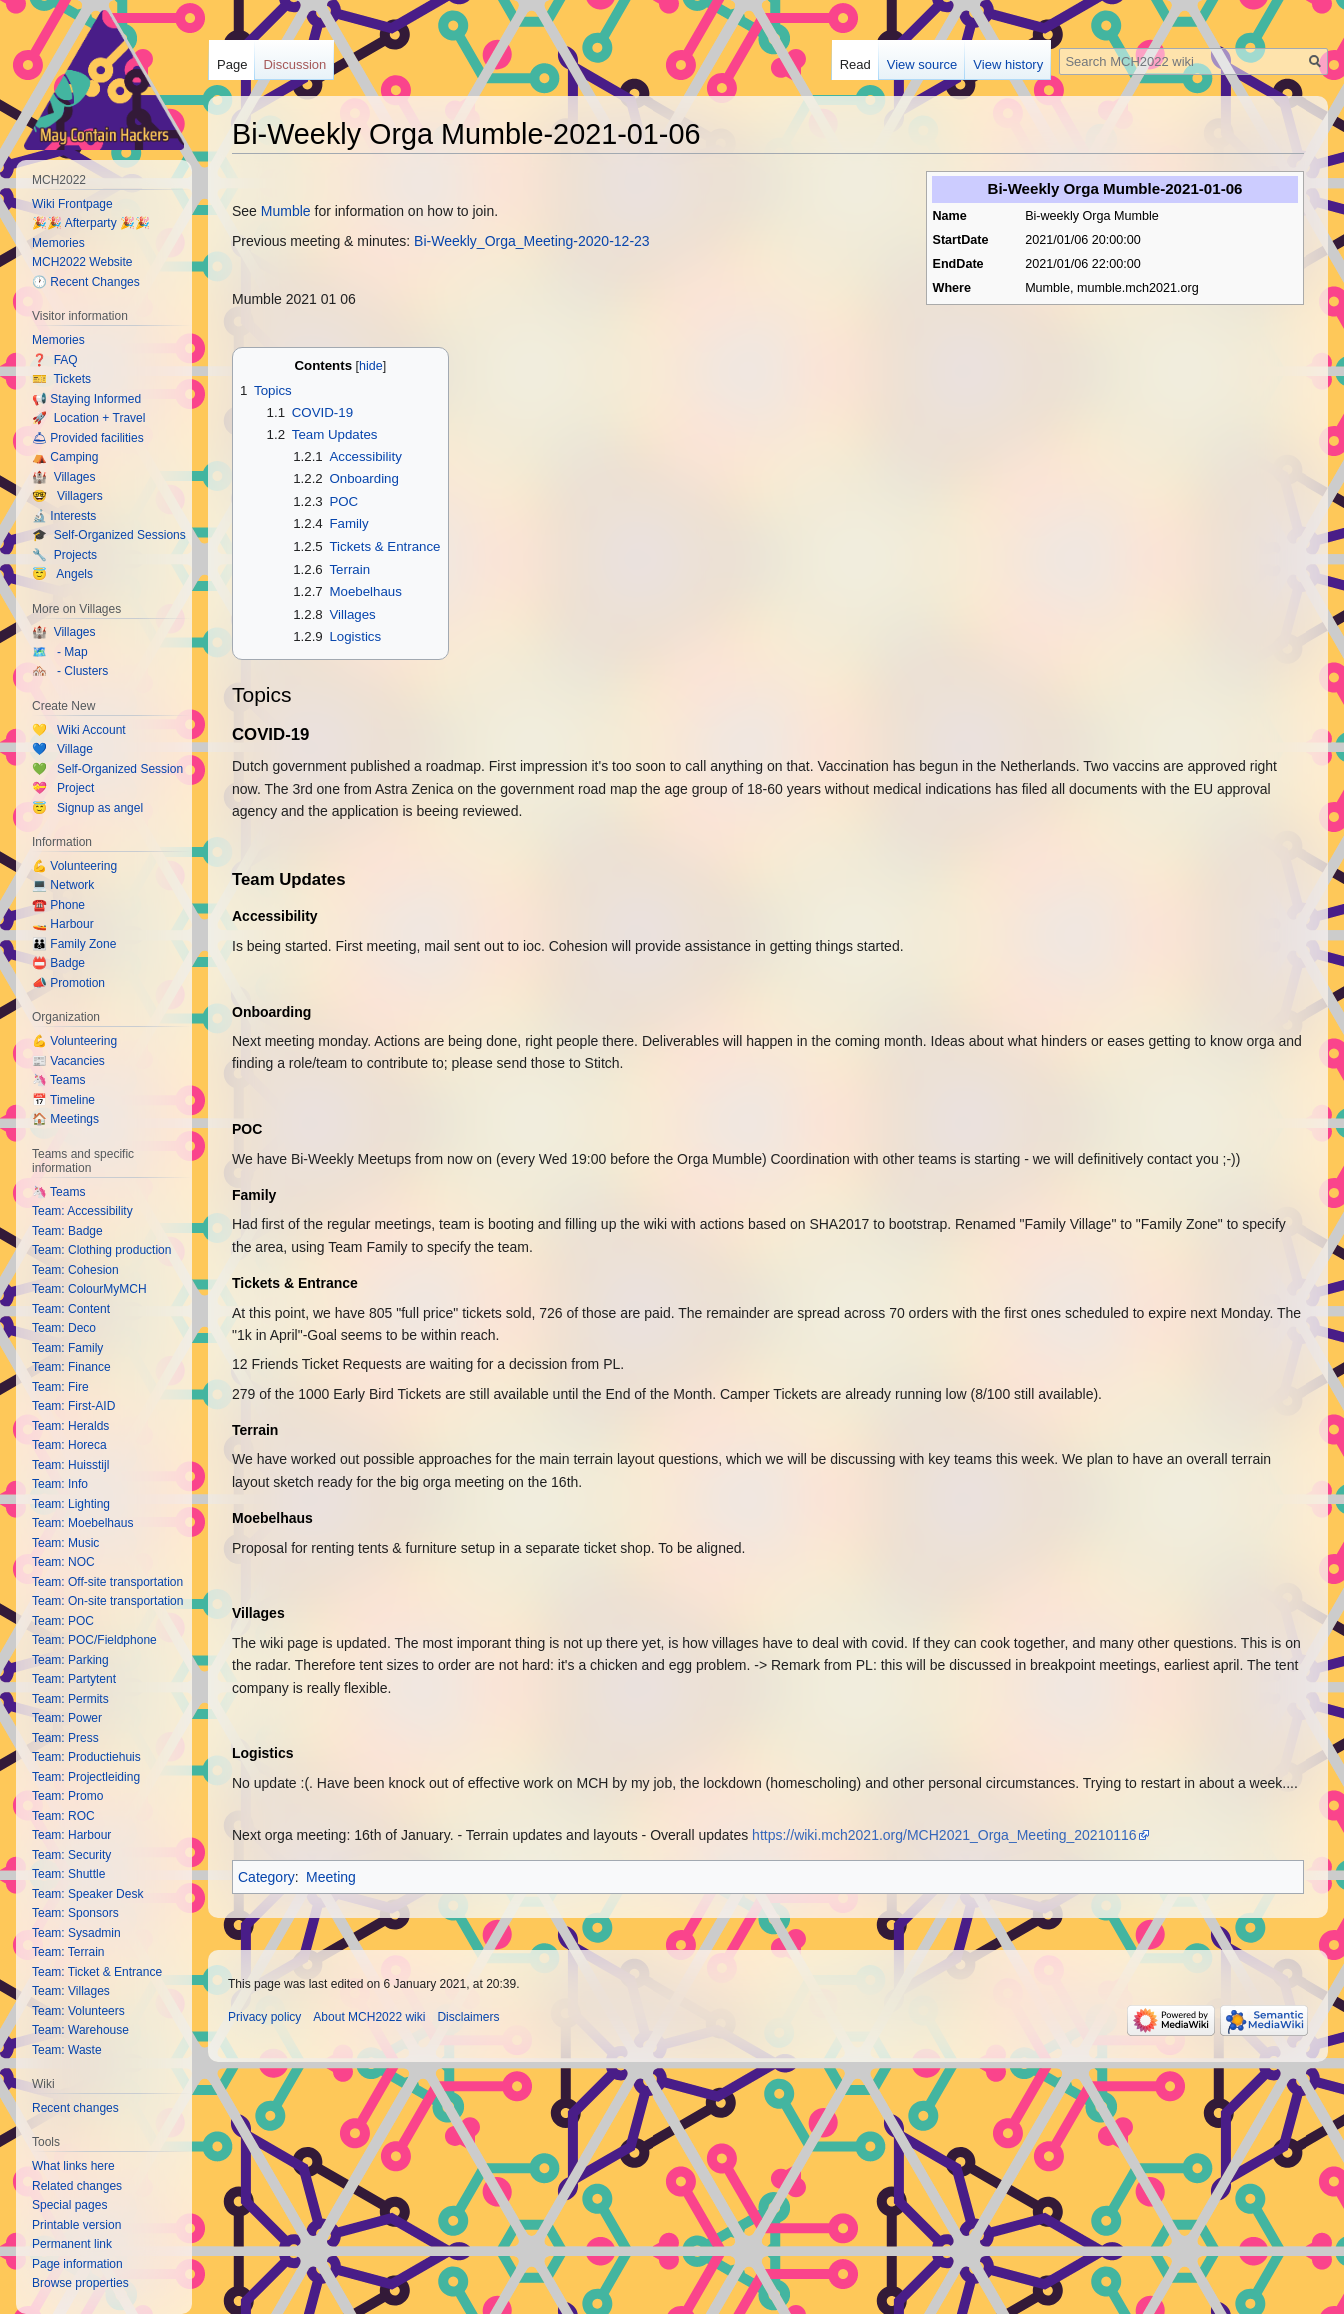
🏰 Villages (63, 477)
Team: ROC (63, 1816)
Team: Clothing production (101, 1250)
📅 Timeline (63, 1100)
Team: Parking (70, 1660)
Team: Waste (67, 2050)
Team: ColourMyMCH (89, 1289)
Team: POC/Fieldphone (94, 1640)
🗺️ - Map (60, 652)
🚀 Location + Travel (88, 418)
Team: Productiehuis (86, 1757)
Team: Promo (67, 1796)
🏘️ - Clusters (70, 671)
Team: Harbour (71, 1835)
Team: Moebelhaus (82, 1523)
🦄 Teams (58, 1080)
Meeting (331, 1877)
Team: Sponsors (75, 1913)
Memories (58, 243)
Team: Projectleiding (86, 1777)
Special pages (69, 2205)
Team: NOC (63, 1562)
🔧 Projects (64, 555)
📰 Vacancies (68, 1061)
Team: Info (60, 1484)
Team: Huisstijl (70, 1465)
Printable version (76, 2225)
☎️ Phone (58, 905)
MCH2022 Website (82, 262)
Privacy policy (264, 2017)
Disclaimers (468, 2017)
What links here (73, 2166)
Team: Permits (70, 1699)
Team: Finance (71, 1367)
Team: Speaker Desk (87, 1894)
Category (266, 1877)
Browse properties (80, 2283)
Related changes (77, 2186)
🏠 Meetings (65, 1119)
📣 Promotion (68, 983)
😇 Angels (62, 574)
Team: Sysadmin (76, 1933)
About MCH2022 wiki (369, 2017)
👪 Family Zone (74, 944)
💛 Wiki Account (79, 730)
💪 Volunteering (74, 866)
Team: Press (65, 1738)
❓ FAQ (55, 360)
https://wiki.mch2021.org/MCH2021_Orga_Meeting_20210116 (944, 1835)
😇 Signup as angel (87, 808)
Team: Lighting (71, 1504)
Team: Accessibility (82, 1211)
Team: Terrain (68, 1952)
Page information (77, 2264)
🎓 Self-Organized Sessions (109, 535)
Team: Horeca (69, 1445)
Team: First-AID (73, 1406)
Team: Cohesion (75, 1270)
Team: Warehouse (80, 2030)
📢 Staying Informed (86, 399)
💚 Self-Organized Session (107, 769)
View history (1008, 64)
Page (232, 64)
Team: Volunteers (78, 2011)
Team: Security (71, 1855)
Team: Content (71, 1309)
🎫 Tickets (61, 379)
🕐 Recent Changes (86, 282)
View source (922, 64)
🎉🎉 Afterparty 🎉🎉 (91, 223)
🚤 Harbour (63, 924)
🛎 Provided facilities (88, 438)
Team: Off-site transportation (107, 1582)
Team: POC (63, 1621)
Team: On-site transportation (107, 1601)
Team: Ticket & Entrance (97, 1972)
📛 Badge (58, 963)
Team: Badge (67, 1231)
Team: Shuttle (68, 1874)
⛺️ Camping (65, 457)
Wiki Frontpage (72, 204)
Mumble (286, 211)
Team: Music (65, 1543)
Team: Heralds (70, 1426)
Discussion (294, 64)
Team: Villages (71, 1991)
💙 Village (62, 749)
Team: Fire (60, 1387)
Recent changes (75, 2108)
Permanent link (72, 2244)
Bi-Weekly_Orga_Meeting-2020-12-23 (532, 241)
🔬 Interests (64, 516)
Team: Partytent (74, 1679)
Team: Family (67, 1348)
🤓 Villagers (67, 496)
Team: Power (67, 1718)
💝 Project (63, 788)
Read (855, 64)
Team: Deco (64, 1328)
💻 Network (63, 885)
